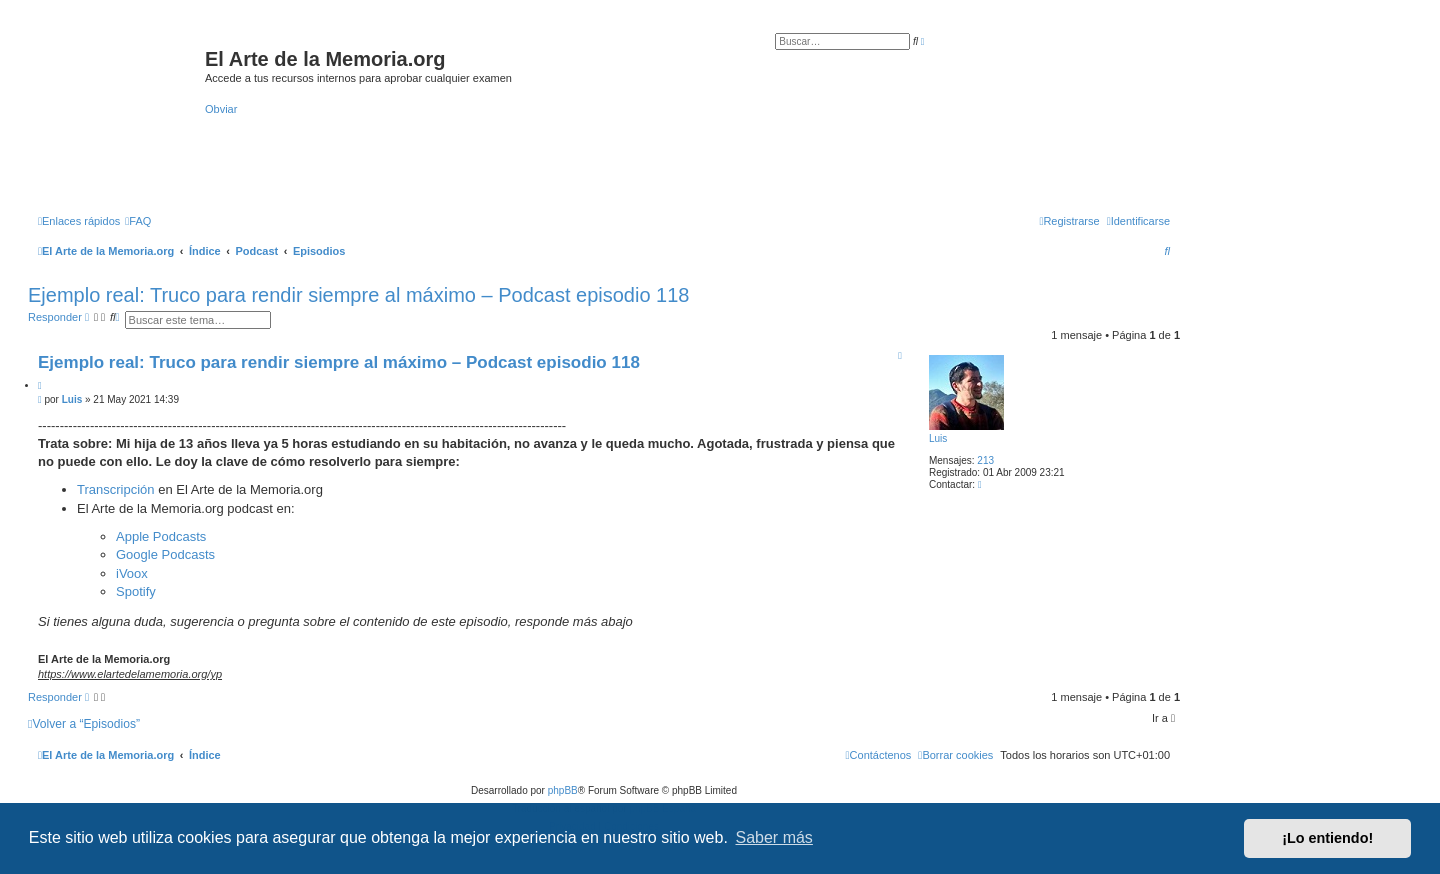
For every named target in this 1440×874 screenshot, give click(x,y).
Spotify (136, 591)
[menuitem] (138, 221)
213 (985, 460)
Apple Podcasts (161, 536)
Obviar (221, 109)
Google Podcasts (165, 554)
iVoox (132, 573)
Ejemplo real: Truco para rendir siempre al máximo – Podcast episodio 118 (358, 295)
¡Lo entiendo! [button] (1327, 838)
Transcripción (117, 489)
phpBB (563, 790)
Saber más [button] (774, 837)
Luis (938, 438)
